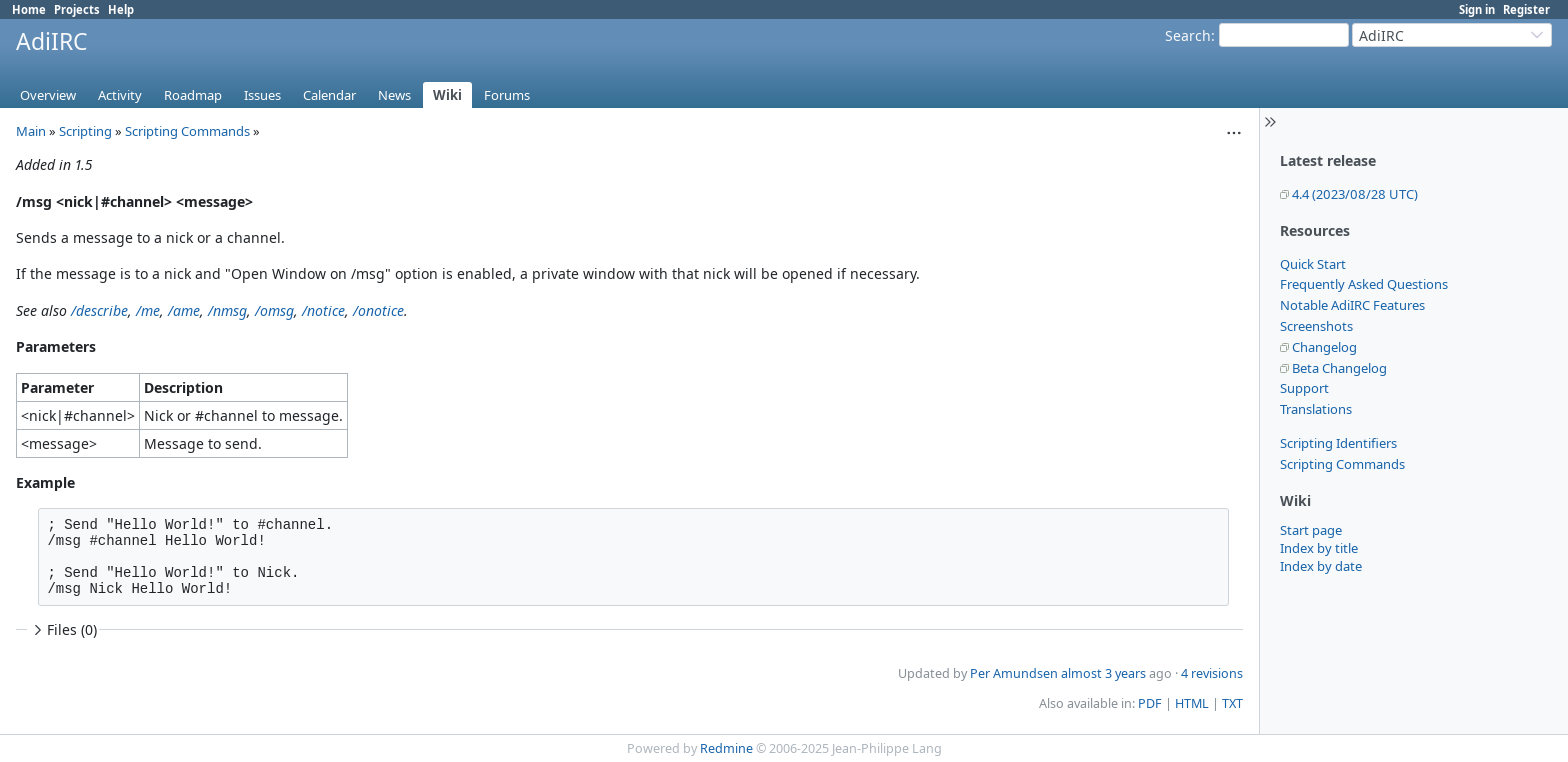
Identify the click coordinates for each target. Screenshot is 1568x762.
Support (1304, 388)
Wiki (447, 95)
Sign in (1477, 9)
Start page (1311, 530)
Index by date (1321, 566)
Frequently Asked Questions (1364, 284)
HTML (1192, 703)
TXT (1232, 703)
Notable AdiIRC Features (1352, 305)
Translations (1316, 409)
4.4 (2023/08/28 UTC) (1355, 194)
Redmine (726, 748)
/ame (184, 310)
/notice (323, 310)
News (394, 95)
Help (121, 9)
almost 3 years (1103, 673)
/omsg (274, 310)
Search (1188, 35)
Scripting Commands (1342, 464)
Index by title (1319, 548)
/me (148, 310)
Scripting (85, 131)
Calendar (329, 95)
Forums (507, 95)
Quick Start (1313, 264)
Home (29, 9)
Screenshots (1316, 326)
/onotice (378, 310)
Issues (262, 95)
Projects (77, 9)
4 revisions (1212, 673)
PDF (1150, 703)
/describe (99, 310)
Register (1526, 9)
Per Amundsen (1014, 673)
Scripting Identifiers (1338, 443)
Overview (48, 95)
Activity (120, 95)
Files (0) (63, 629)
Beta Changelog (1339, 368)
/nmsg (227, 310)
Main (31, 131)
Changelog (1324, 347)
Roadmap (193, 95)
